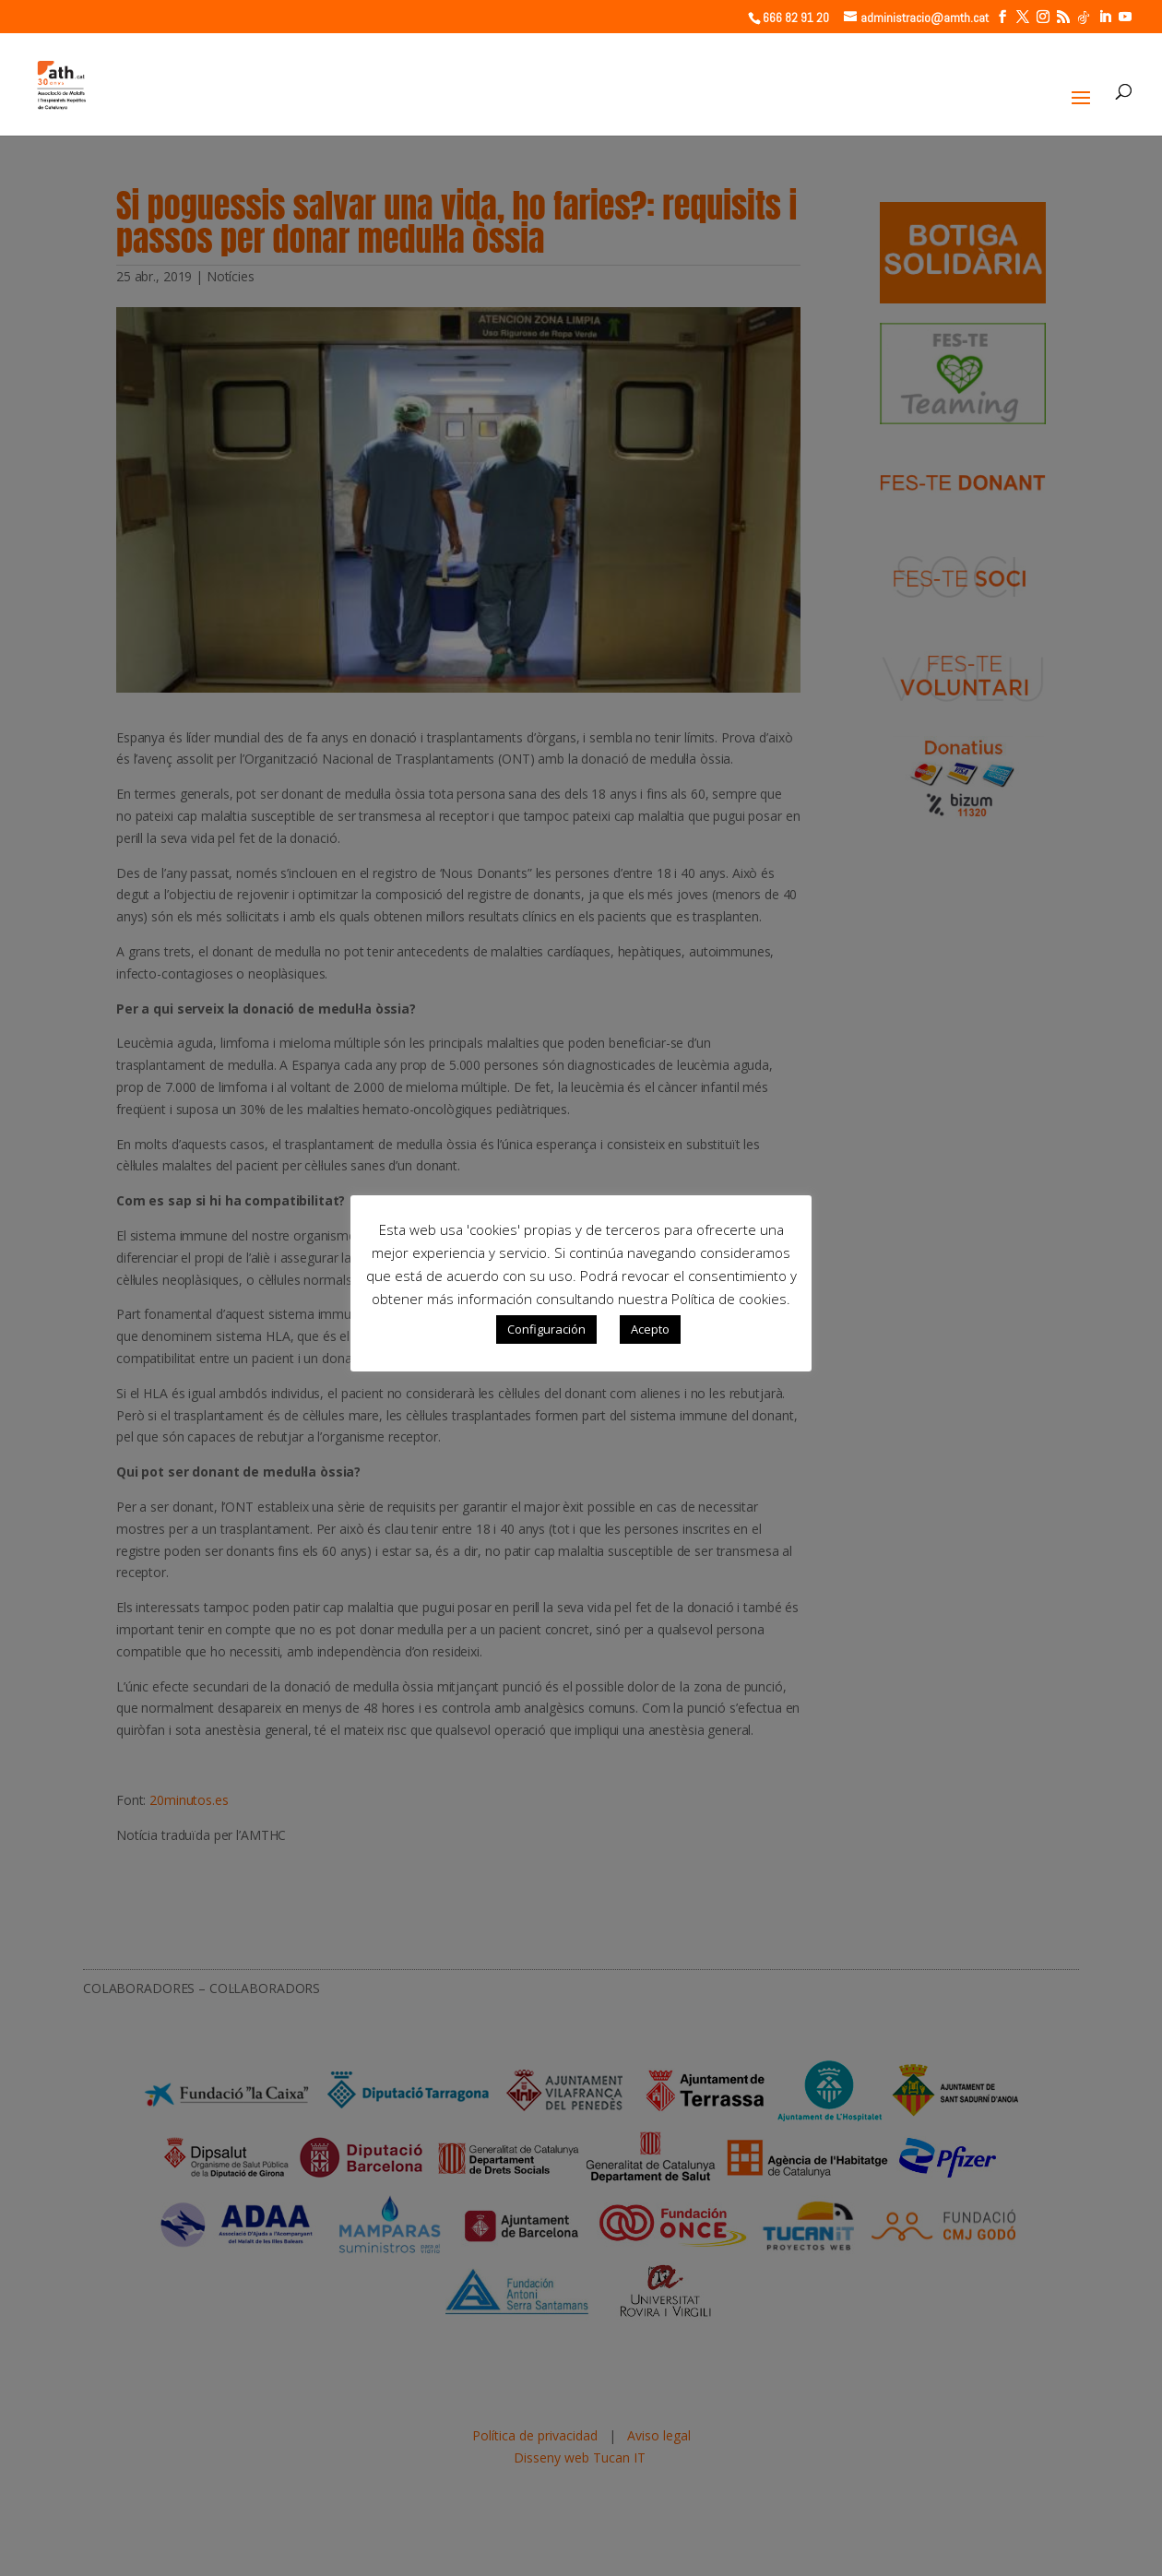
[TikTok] (1083, 17)
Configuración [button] (546, 1329)
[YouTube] (1125, 17)
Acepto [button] (650, 1329)
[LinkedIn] (1104, 17)
